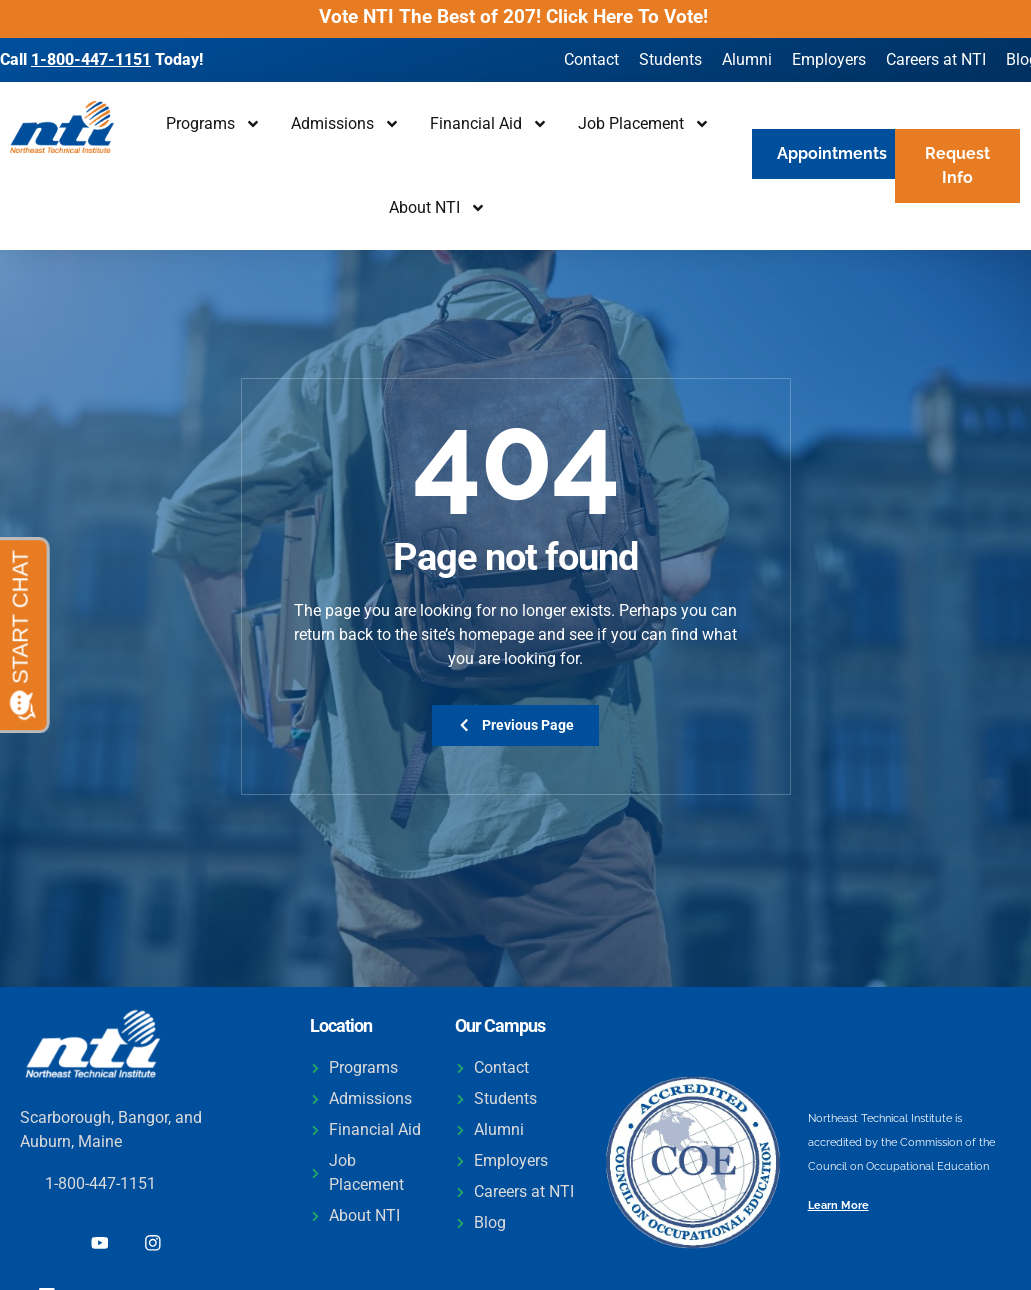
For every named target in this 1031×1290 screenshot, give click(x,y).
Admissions (345, 124)
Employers (829, 59)
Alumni (747, 59)
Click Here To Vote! (629, 16)
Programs (213, 124)
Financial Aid (489, 124)
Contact (591, 59)
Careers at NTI (936, 59)
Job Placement (644, 124)
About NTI (437, 208)
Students (670, 59)
